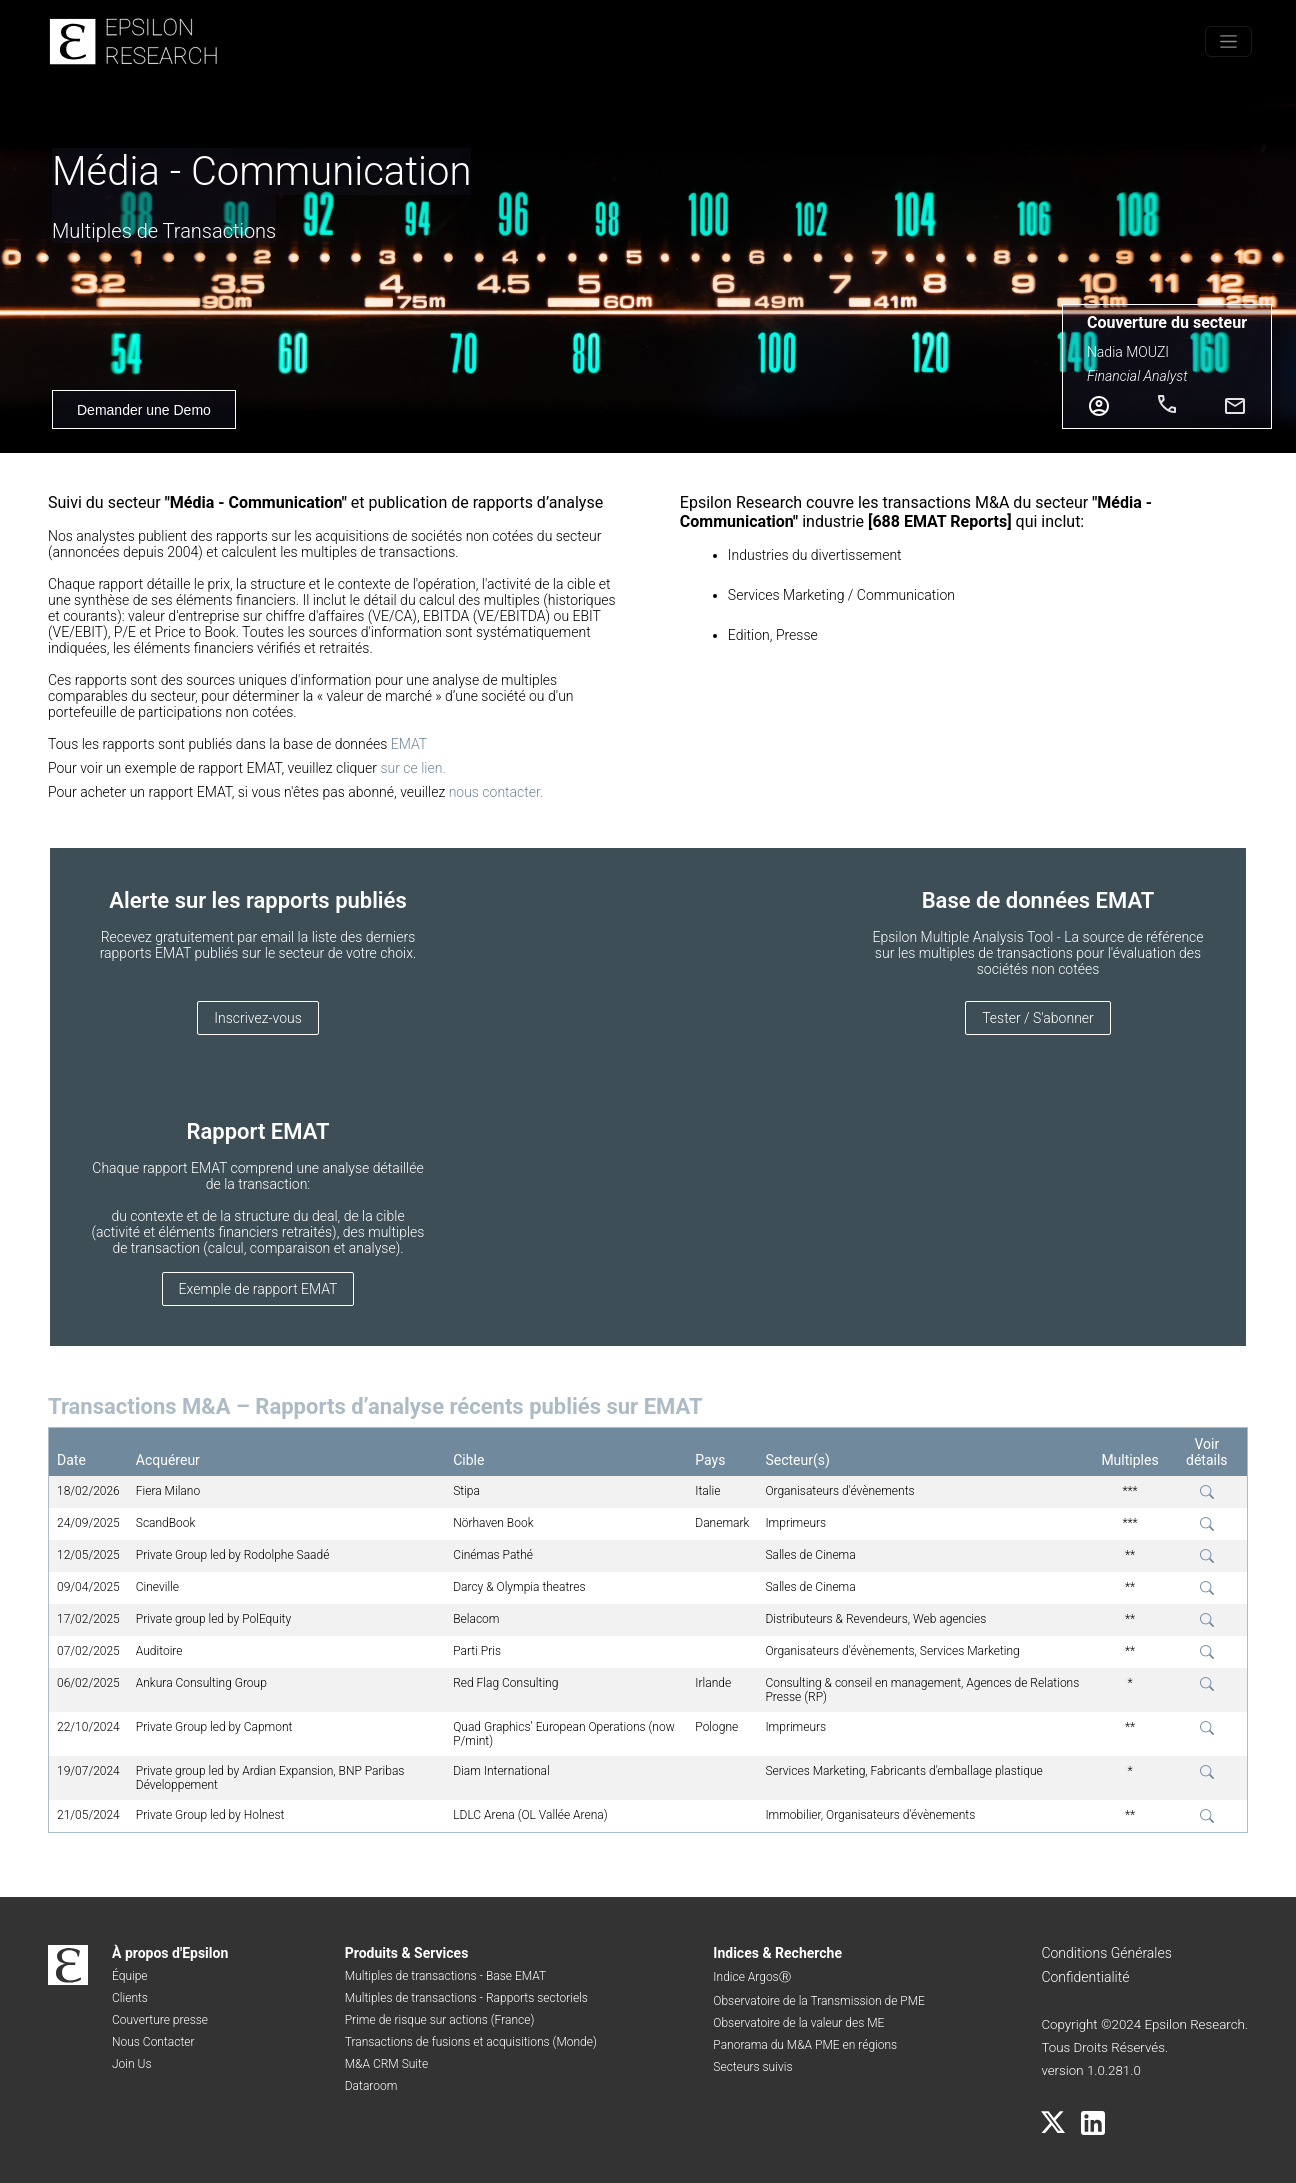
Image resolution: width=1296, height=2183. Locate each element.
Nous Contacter (153, 2042)
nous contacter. (496, 792)
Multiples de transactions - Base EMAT (445, 1976)
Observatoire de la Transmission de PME (819, 2001)
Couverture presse (160, 2020)
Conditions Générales (1106, 1953)
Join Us (132, 2064)
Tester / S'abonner (1038, 1018)
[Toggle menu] (1228, 41)
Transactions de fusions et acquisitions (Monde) (471, 2042)
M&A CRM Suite (386, 2064)
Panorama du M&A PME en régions (805, 2045)
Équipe (130, 1976)
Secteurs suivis (752, 2067)
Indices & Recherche (777, 1953)
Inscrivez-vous (258, 1018)
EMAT (409, 744)
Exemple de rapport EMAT (258, 1289)
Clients (130, 1998)
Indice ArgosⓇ (751, 1977)
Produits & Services (407, 1953)
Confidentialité (1085, 1977)
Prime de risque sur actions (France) (440, 2020)
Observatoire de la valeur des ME (798, 2023)
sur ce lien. (412, 768)
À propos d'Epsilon (170, 1953)
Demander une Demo (144, 410)
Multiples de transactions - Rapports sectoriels (466, 1998)
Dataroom (371, 2086)
